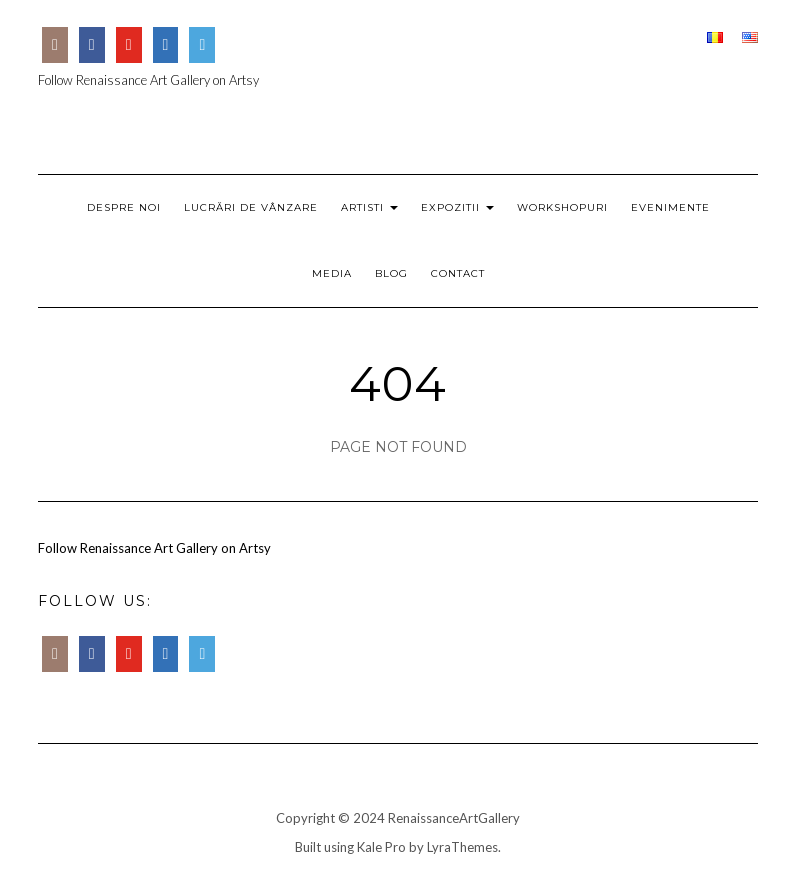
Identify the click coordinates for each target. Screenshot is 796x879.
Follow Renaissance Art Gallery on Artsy (148, 80)
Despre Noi (124, 207)
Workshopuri (562, 207)
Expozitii (457, 207)
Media (332, 273)
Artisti (369, 207)
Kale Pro (381, 847)
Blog (391, 273)
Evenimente (670, 207)
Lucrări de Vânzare (251, 207)
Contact (458, 273)
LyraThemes (462, 847)
